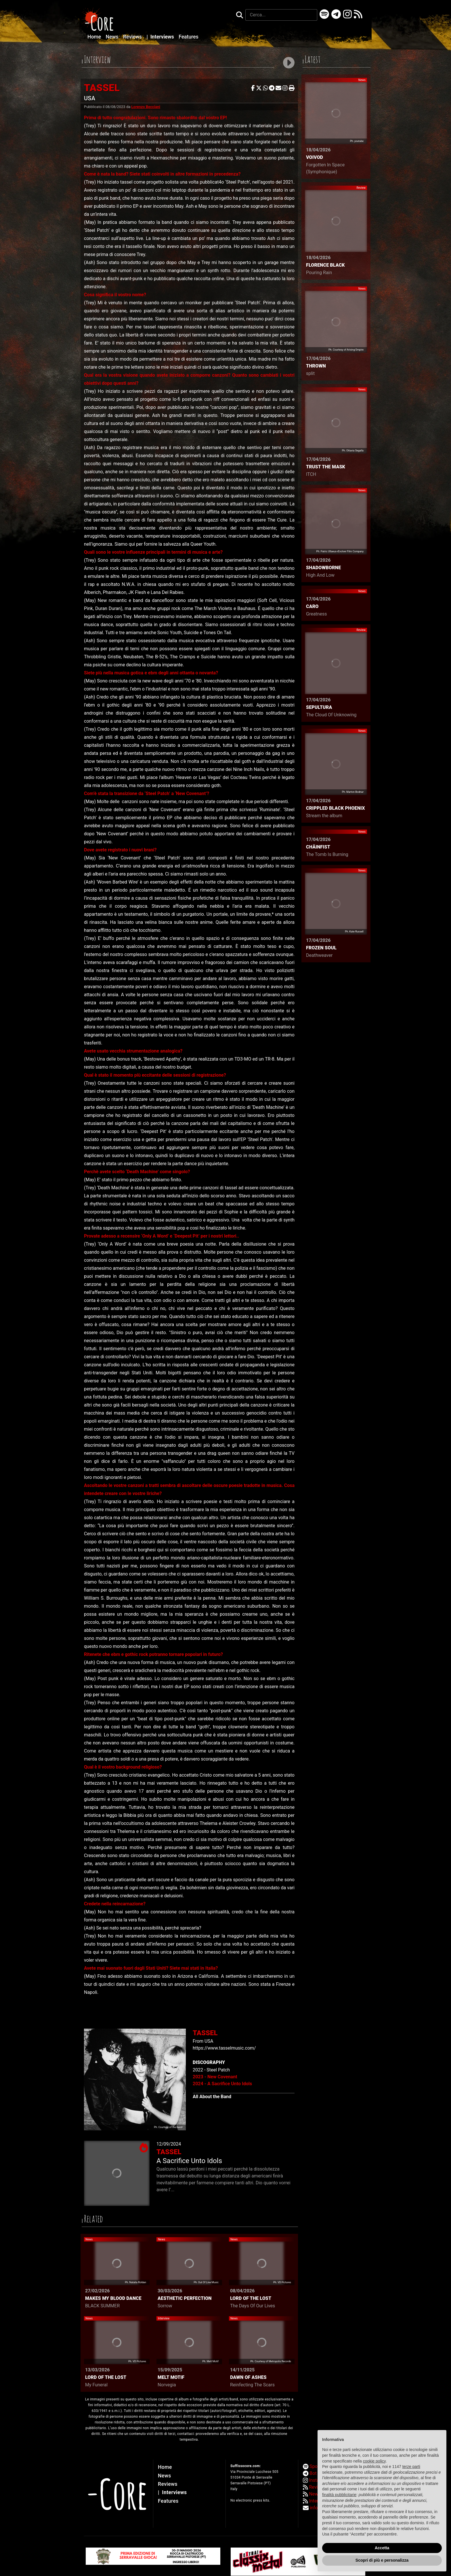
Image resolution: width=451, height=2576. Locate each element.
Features (188, 37)
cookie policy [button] (374, 2461)
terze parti (411, 2466)
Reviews (133, 37)
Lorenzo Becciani (145, 107)
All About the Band (212, 2096)
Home (94, 37)
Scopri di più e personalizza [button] (382, 2560)
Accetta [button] (382, 2548)
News (113, 37)
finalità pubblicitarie (339, 2494)
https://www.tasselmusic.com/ (224, 2048)
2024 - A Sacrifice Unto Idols (222, 2083)
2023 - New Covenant (215, 2076)
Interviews (161, 37)
